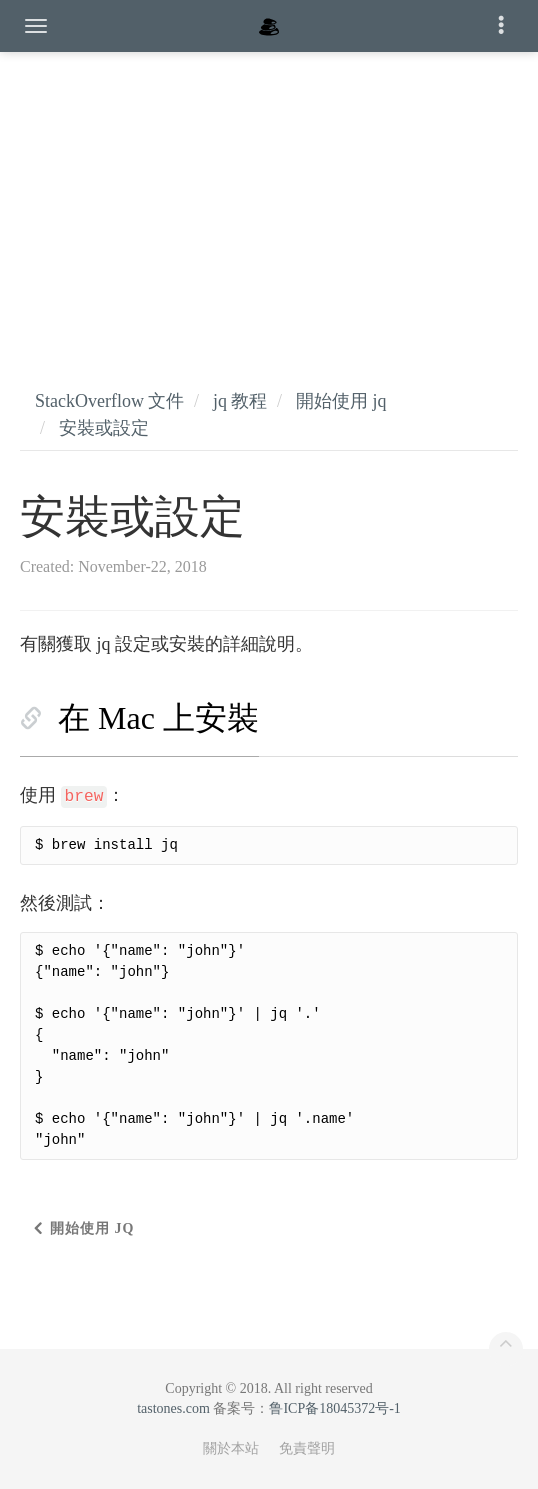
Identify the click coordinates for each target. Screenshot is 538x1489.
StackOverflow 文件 (109, 401)
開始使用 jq (341, 401)
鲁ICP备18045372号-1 (334, 1408)
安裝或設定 (104, 428)
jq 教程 (240, 401)
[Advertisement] (269, 200)
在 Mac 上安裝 (158, 718)
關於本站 (231, 1448)
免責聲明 (307, 1448)
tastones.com (173, 1408)
